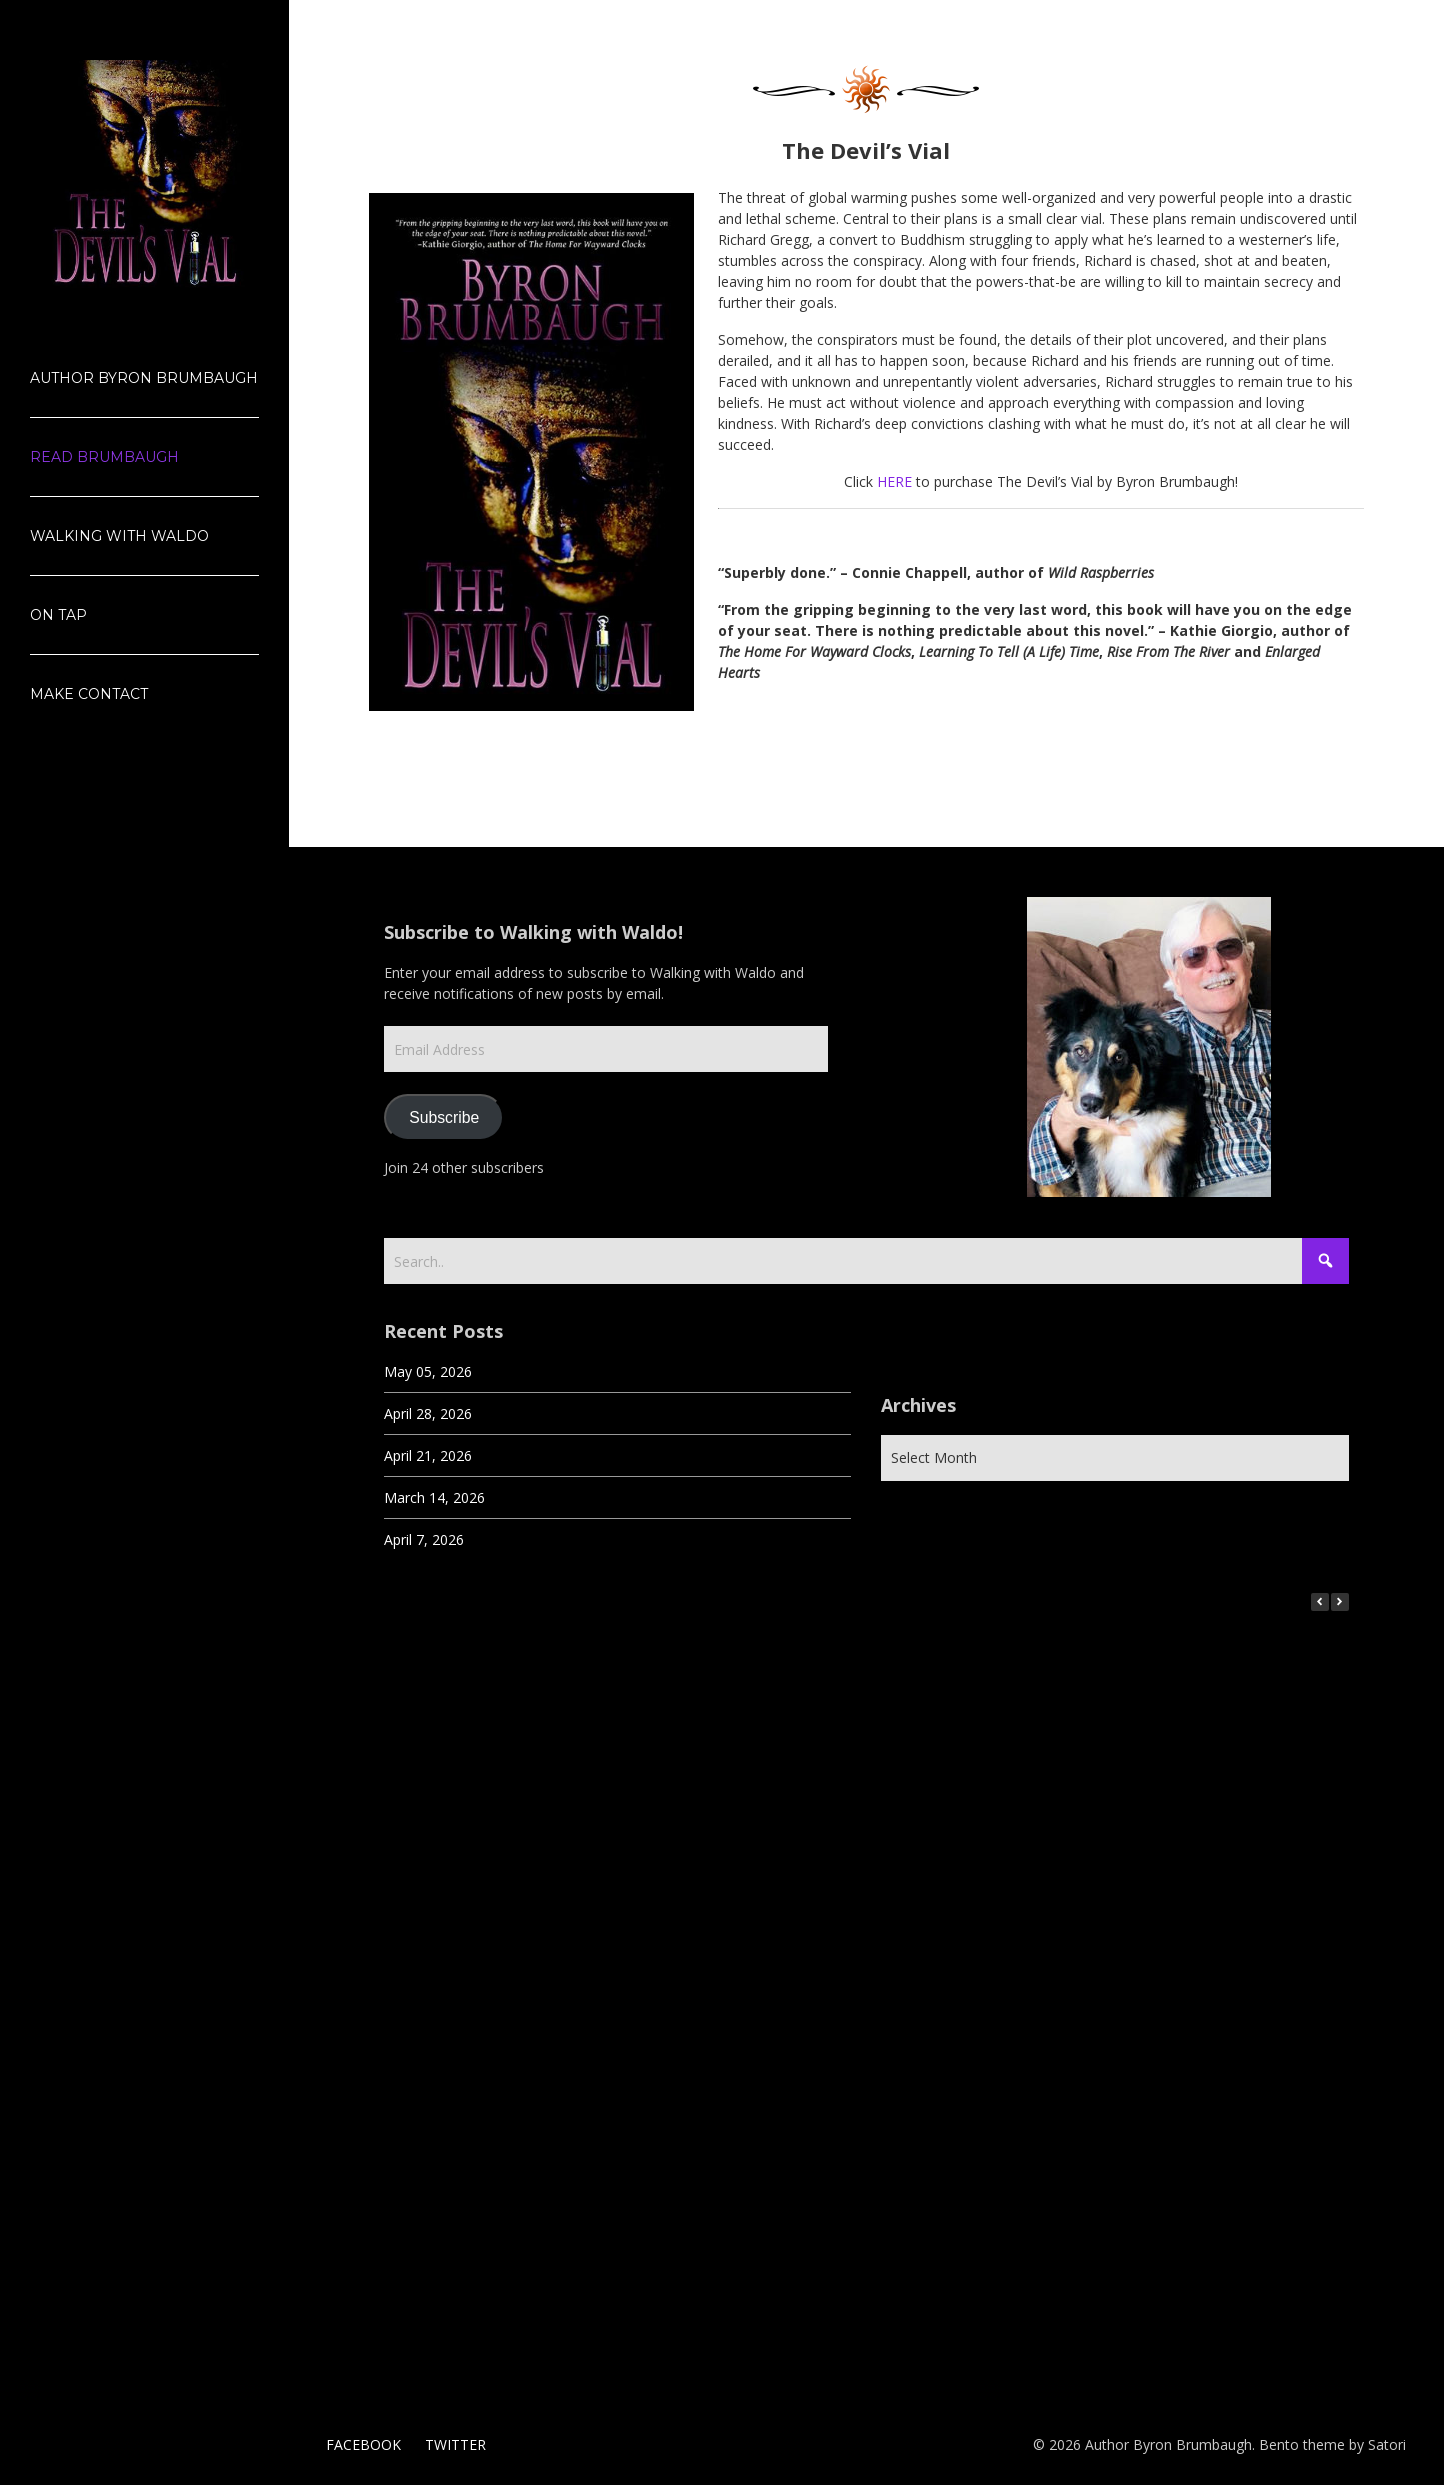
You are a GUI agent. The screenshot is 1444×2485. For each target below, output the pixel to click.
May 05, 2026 (428, 1371)
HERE (894, 481)
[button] (1340, 1602)
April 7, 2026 (424, 1539)
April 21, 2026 (428, 1455)
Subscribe (444, 1117)
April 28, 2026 (428, 1413)
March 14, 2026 (434, 1497)
